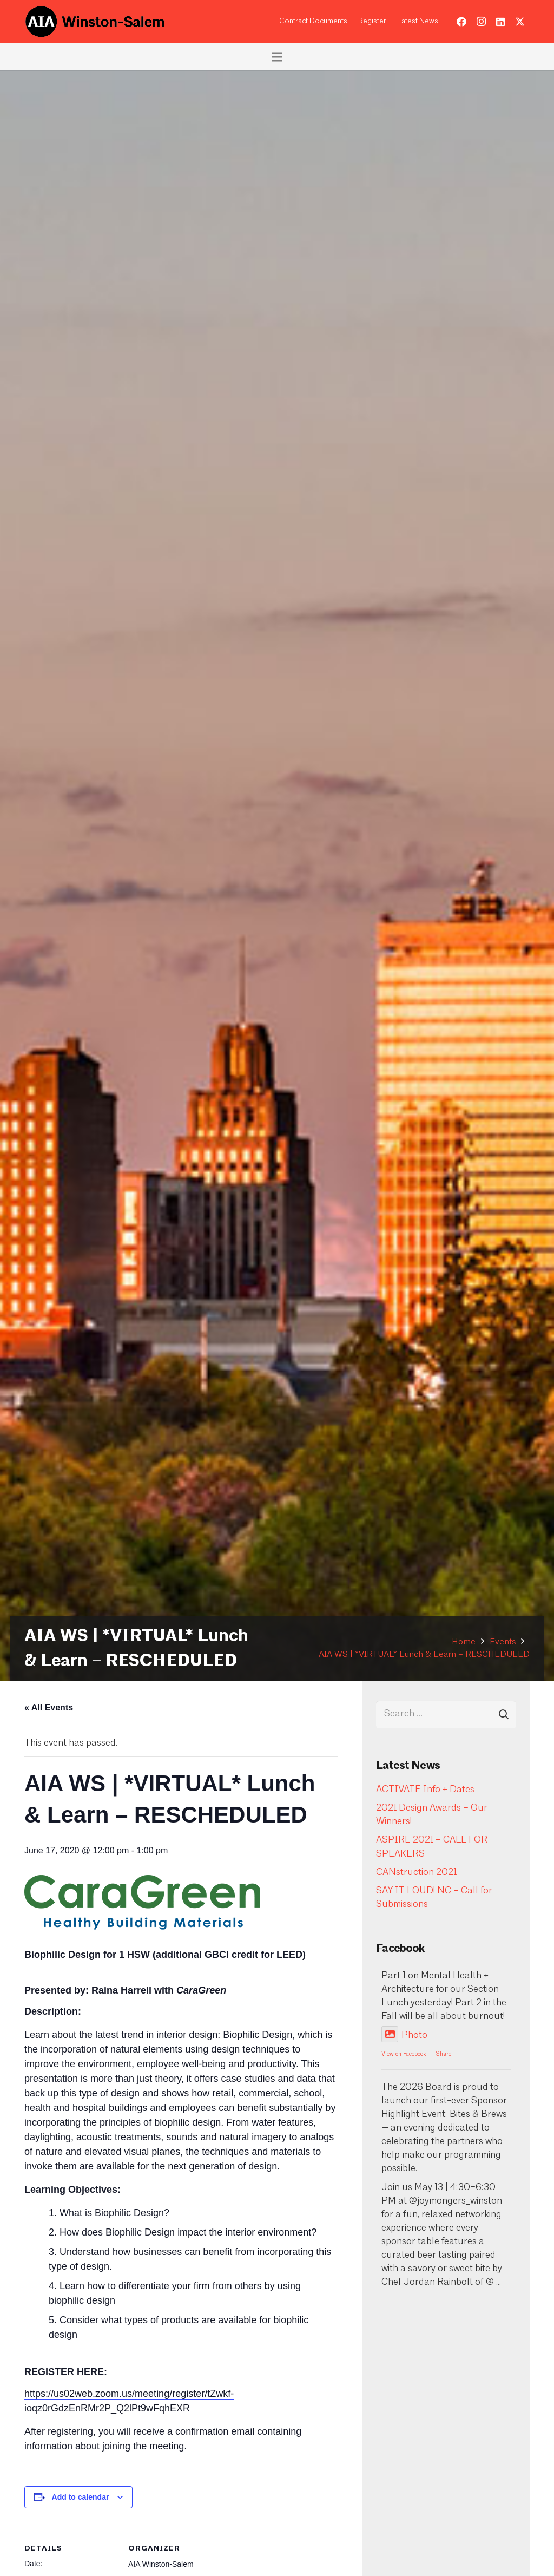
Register (372, 21)
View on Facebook (403, 2054)
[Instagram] (481, 21)
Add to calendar (80, 2497)
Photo (404, 2035)
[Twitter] (520, 21)
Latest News (417, 21)
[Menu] (277, 56)
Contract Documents (313, 21)
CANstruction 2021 (416, 1872)
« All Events (48, 1707)
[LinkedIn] (500, 21)
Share (443, 2054)
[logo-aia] (95, 22)
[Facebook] (461, 21)
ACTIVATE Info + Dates (425, 1790)
